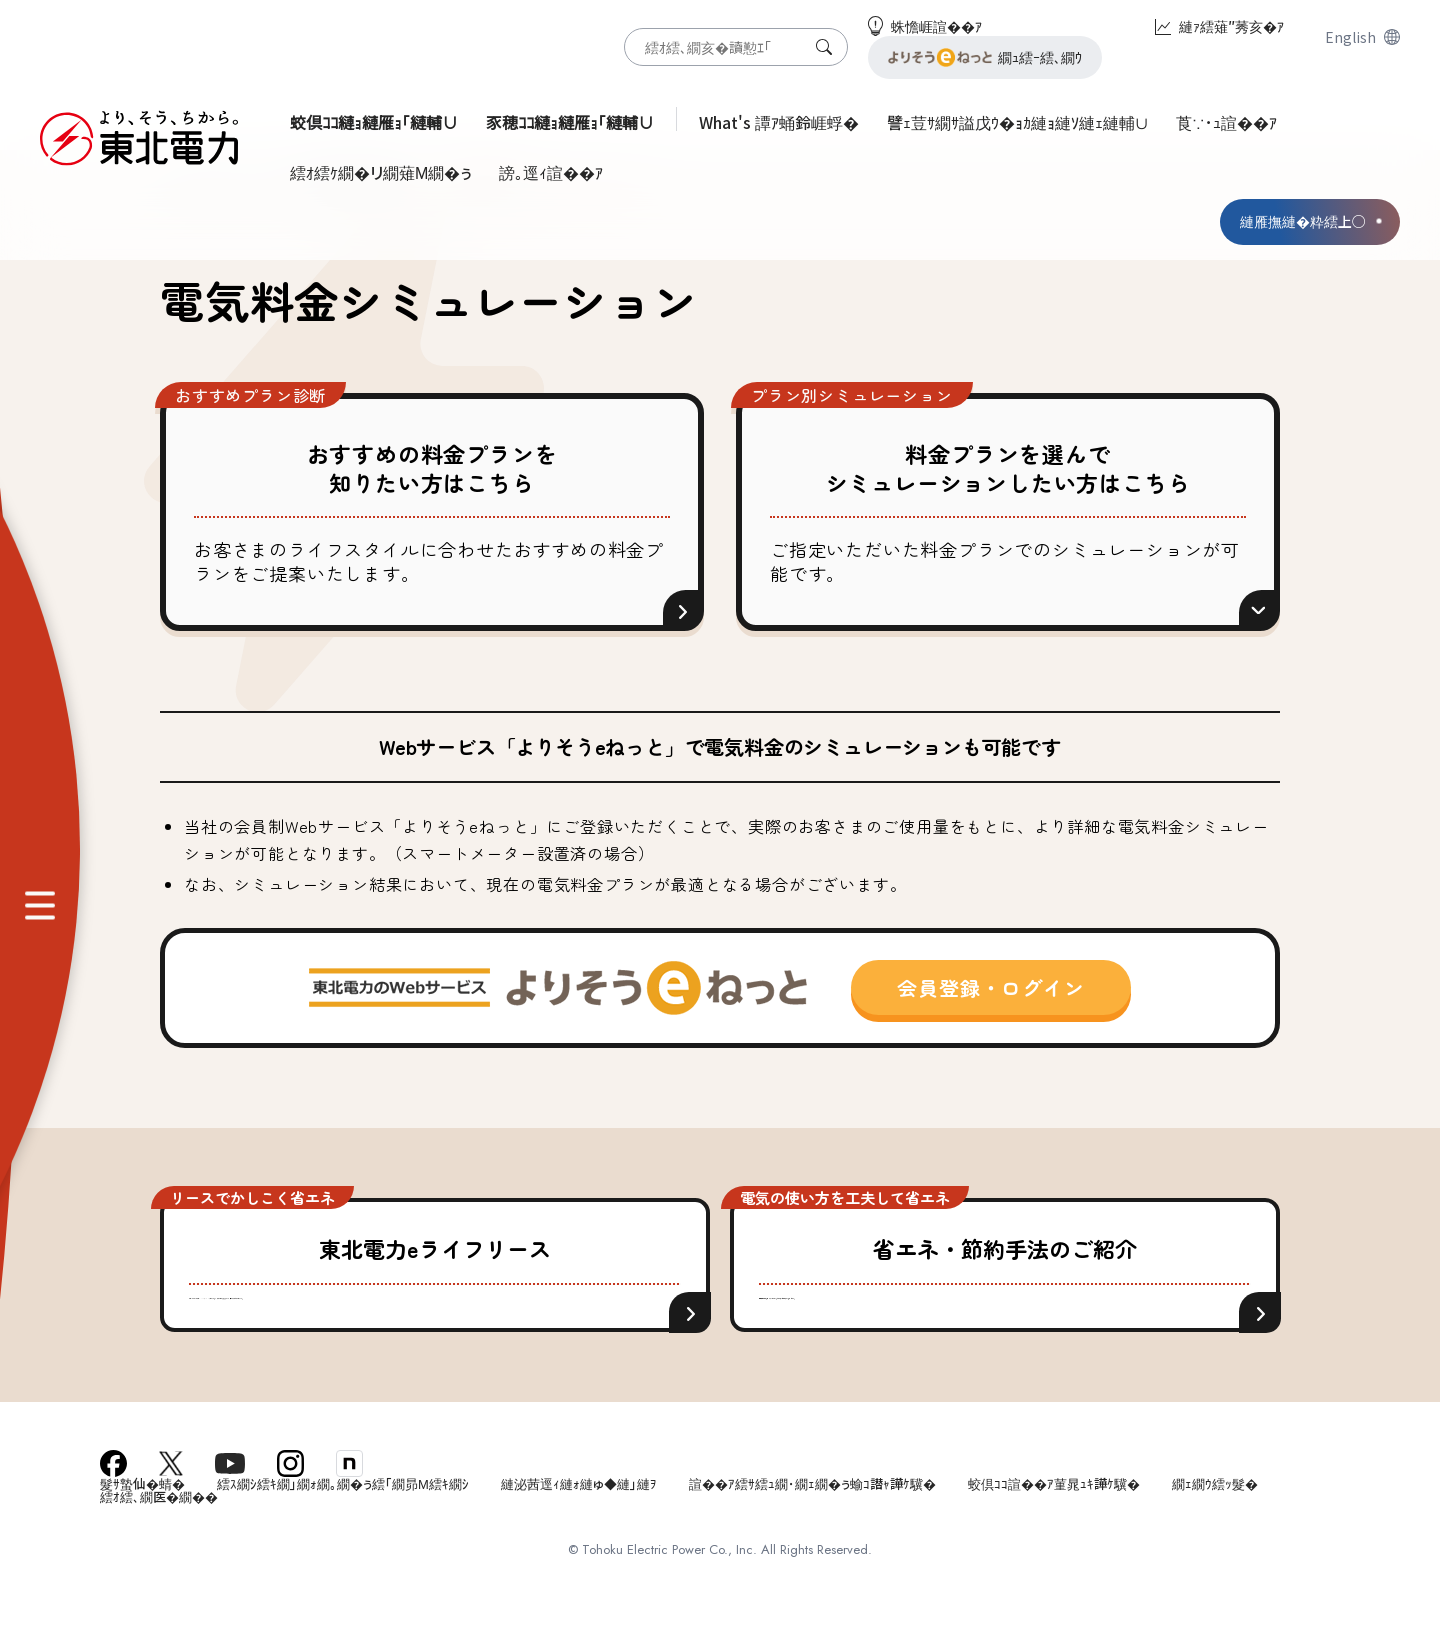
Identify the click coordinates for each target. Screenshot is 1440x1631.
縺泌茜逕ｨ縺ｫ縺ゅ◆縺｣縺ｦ (579, 1533)
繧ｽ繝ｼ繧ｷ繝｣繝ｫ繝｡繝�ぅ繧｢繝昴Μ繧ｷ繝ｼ (343, 1533)
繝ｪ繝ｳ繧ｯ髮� (1215, 1533)
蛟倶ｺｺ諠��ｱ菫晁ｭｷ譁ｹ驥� (1054, 1533)
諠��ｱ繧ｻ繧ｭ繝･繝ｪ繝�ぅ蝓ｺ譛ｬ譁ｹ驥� (812, 1533)
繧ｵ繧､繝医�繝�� (159, 1546)
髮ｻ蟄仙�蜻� (142, 1533)
